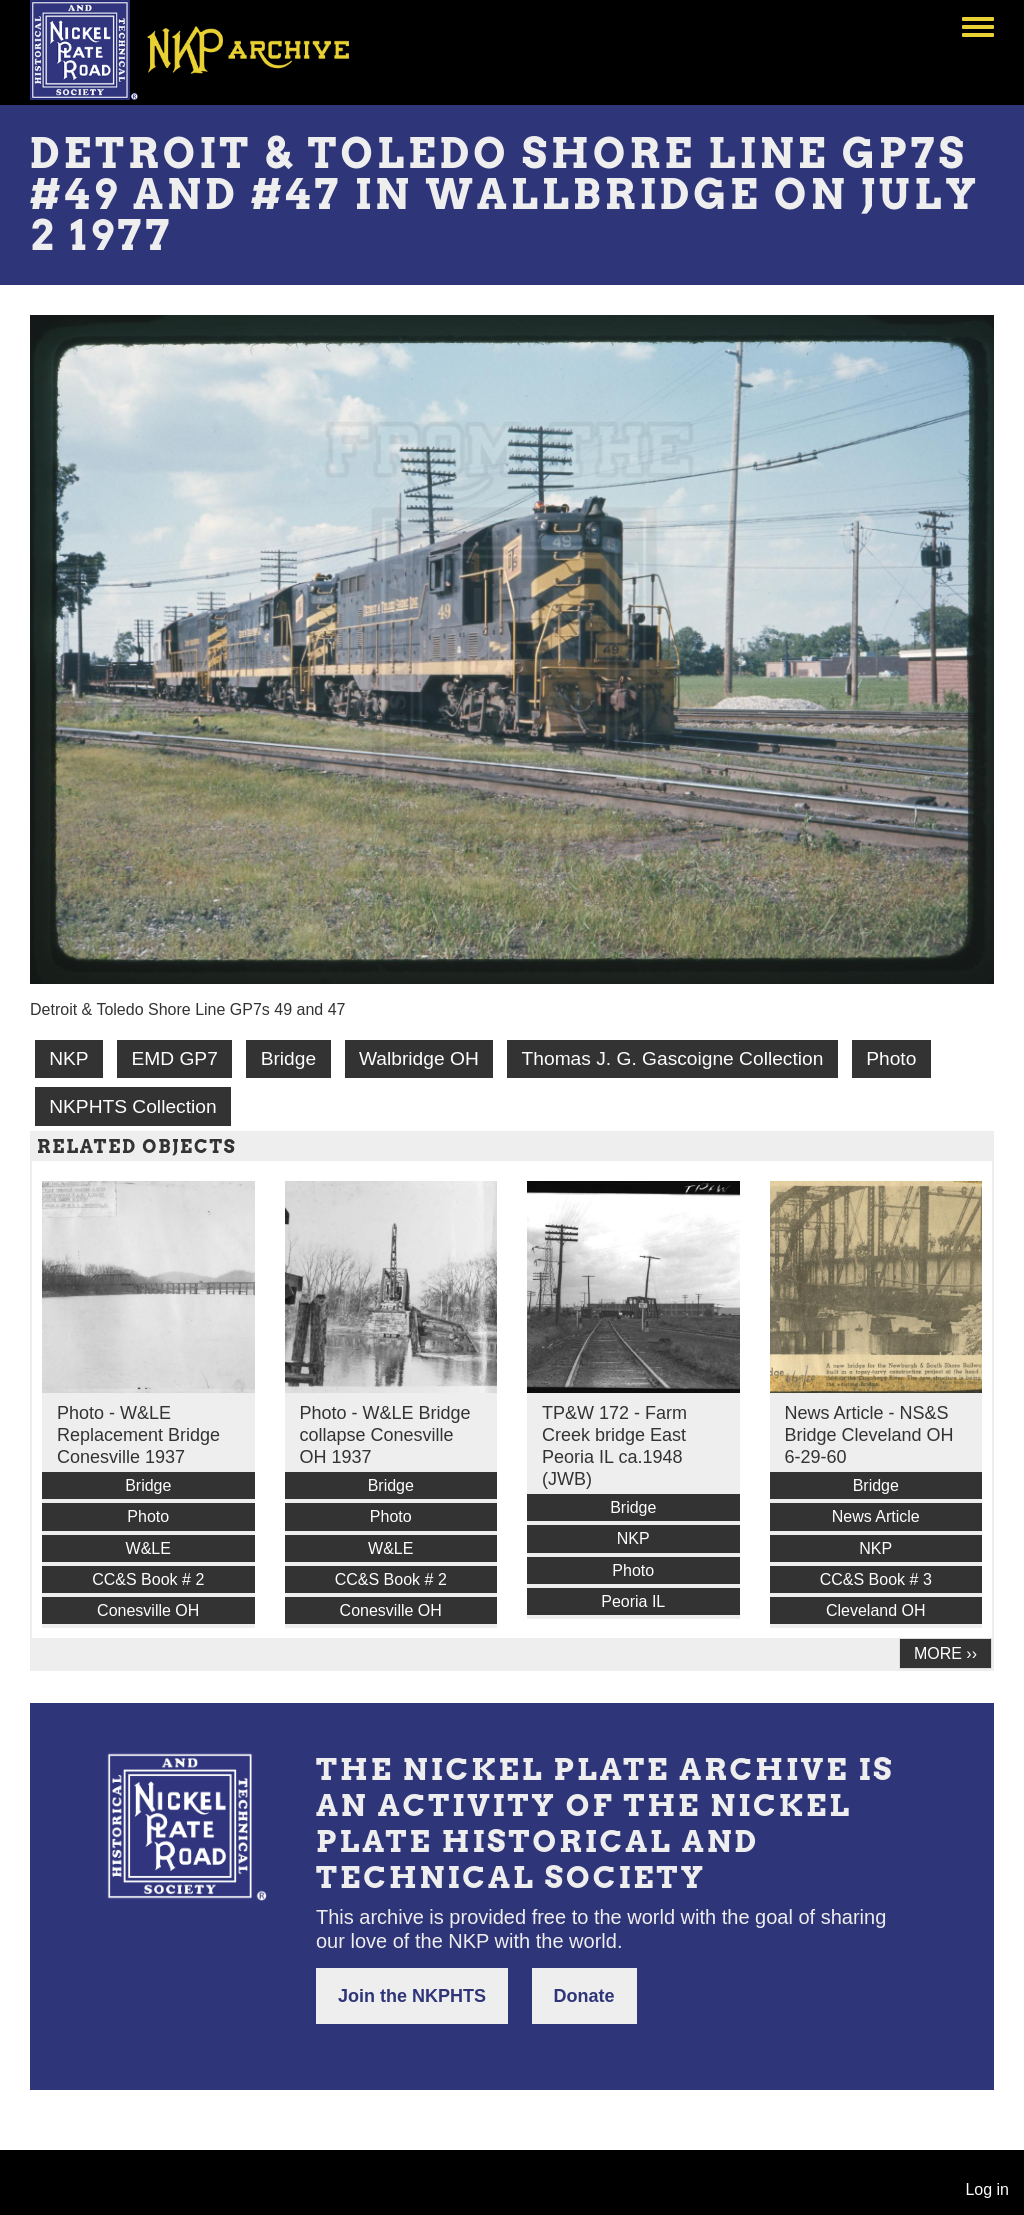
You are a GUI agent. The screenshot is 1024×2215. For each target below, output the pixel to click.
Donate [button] (584, 1996)
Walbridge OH (419, 1058)
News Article (876, 1516)
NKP (68, 1058)
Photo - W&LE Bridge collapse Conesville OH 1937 (385, 1435)
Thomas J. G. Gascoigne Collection (673, 1058)
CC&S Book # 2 (148, 1579)
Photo (891, 1058)
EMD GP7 (174, 1058)
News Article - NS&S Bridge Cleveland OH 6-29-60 (869, 1435)
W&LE (148, 1548)
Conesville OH (148, 1610)
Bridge (288, 1058)
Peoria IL (633, 1601)
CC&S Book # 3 (876, 1579)
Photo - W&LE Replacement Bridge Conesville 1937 (138, 1435)
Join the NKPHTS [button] (412, 1996)
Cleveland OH (876, 1610)
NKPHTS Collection (132, 1106)
